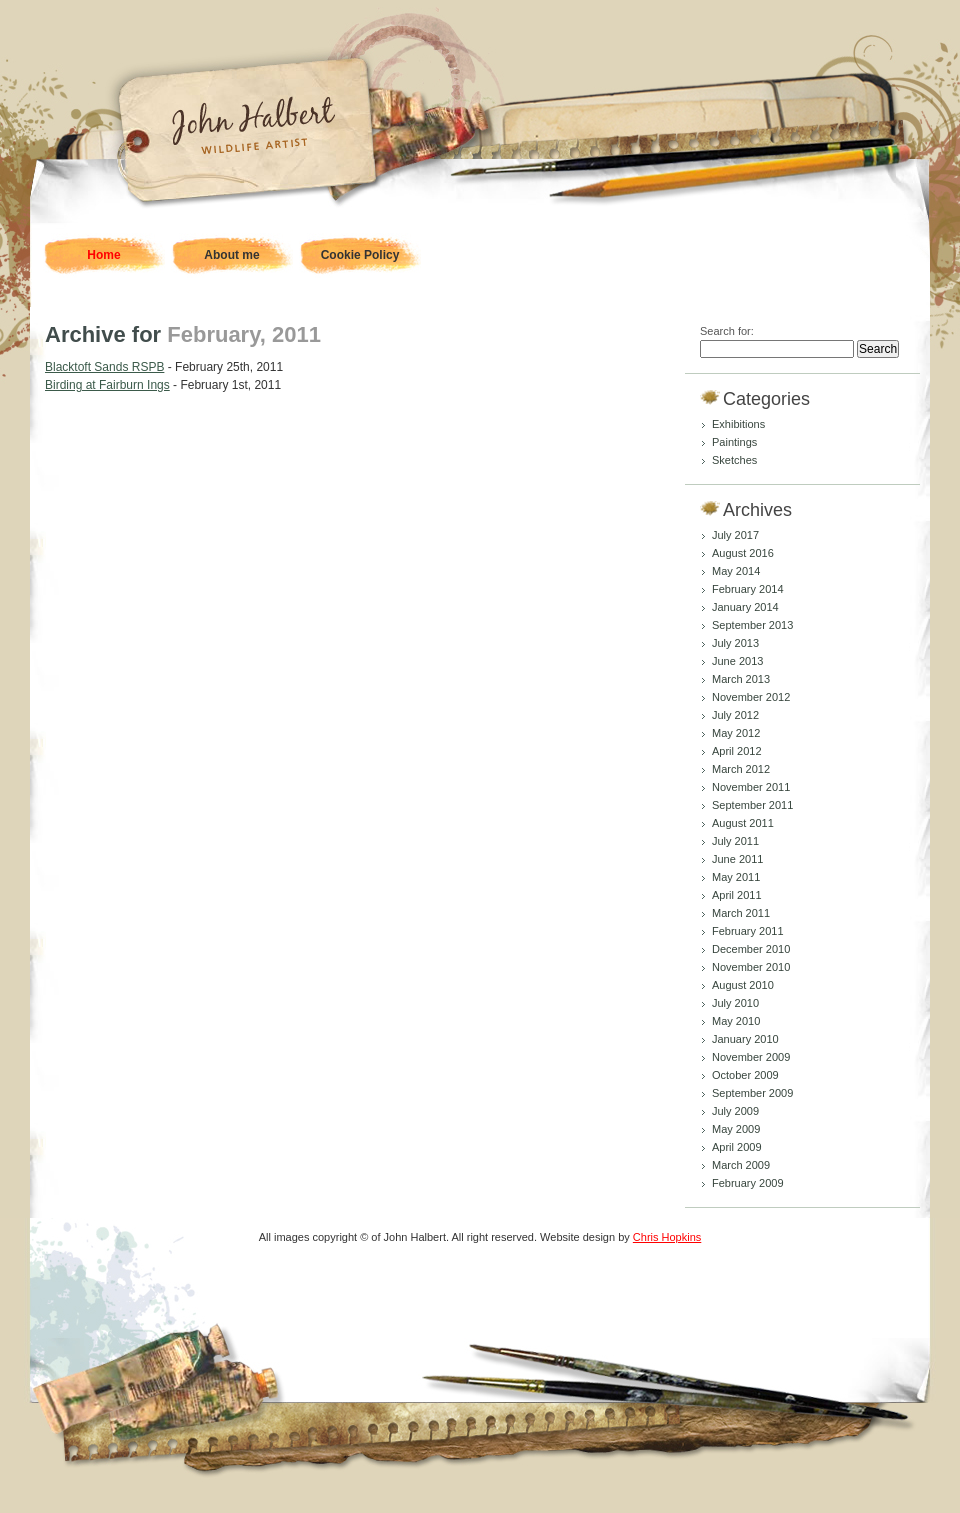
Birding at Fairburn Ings (107, 385)
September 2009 (752, 1093)
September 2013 (752, 625)
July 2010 (735, 1003)
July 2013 (735, 643)
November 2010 (751, 967)
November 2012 (751, 697)
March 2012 (741, 769)
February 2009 (748, 1183)
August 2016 (743, 553)
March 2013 (741, 679)
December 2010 (751, 949)
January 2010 (745, 1039)
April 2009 (737, 1147)
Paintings (734, 442)
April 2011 (737, 895)
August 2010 (743, 985)
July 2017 (735, 535)
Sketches (734, 460)
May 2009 (736, 1129)
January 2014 (745, 607)
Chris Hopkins (667, 1237)
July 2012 (735, 715)
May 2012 (736, 733)
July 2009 (735, 1111)
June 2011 (737, 859)
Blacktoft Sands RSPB (104, 367)
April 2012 (737, 751)
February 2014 (748, 589)
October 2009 (745, 1075)
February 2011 (748, 931)
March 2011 (741, 913)
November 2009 (751, 1057)
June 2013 (737, 661)
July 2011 (735, 841)
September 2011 (752, 805)
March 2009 (741, 1165)
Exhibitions (738, 424)
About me (231, 255)
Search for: (727, 331)
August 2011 (743, 823)
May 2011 (736, 877)
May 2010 (736, 1021)
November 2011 (751, 787)
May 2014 (736, 571)
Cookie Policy (360, 255)
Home (103, 255)
